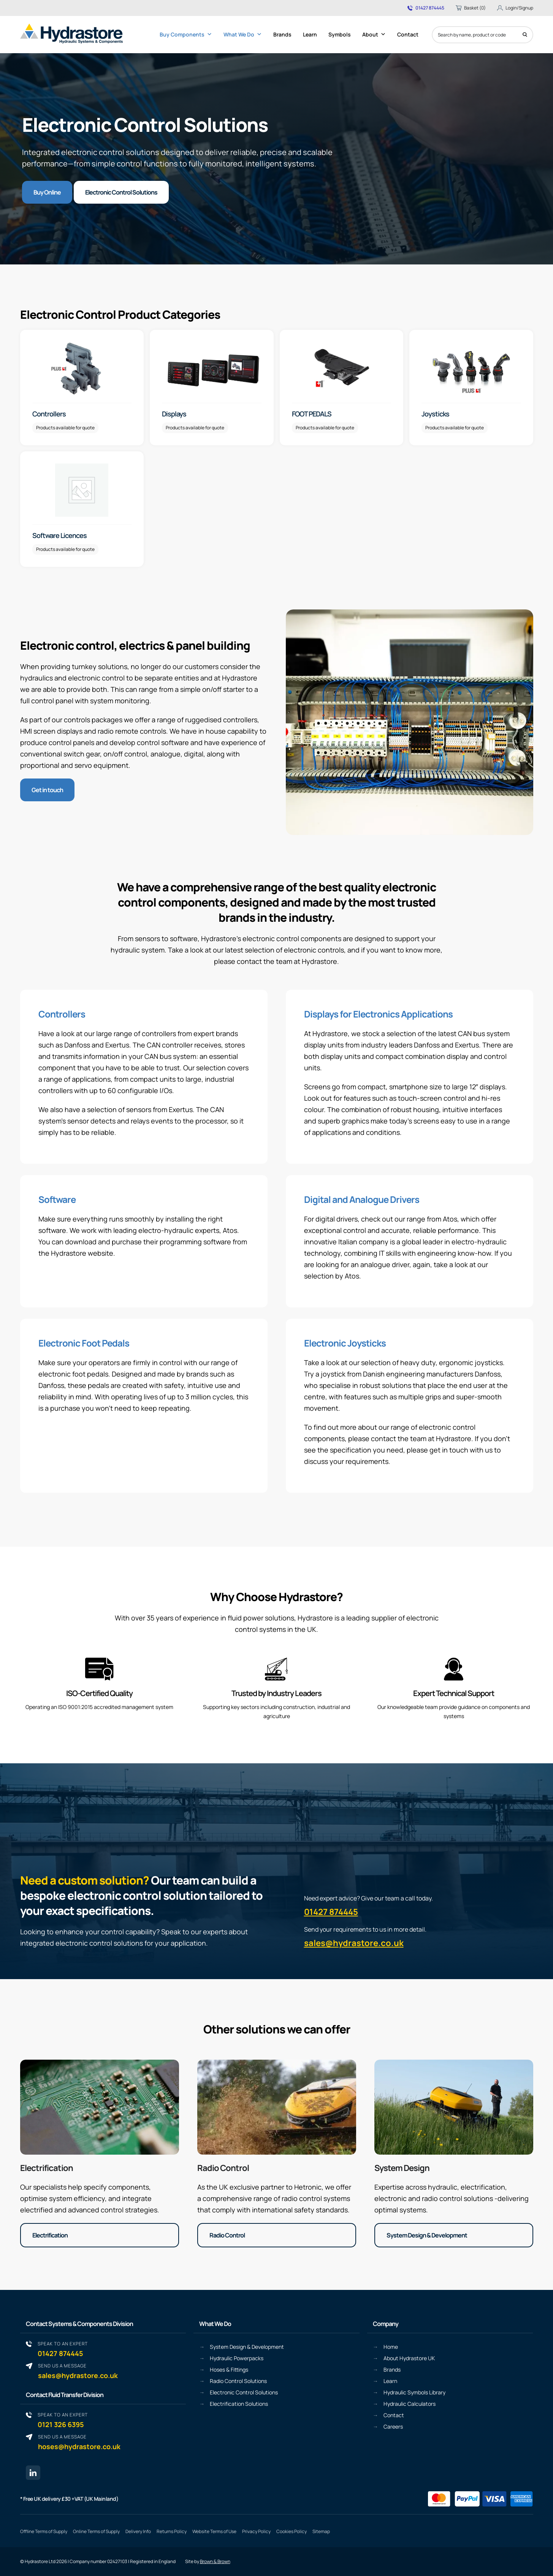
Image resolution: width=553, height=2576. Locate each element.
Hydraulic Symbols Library (414, 2392)
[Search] (525, 34)
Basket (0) (471, 8)
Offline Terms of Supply (43, 2531)
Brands (282, 34)
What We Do (242, 34)
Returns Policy (172, 2531)
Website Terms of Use (214, 2531)
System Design (401, 2168)
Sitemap (321, 2531)
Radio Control (223, 2168)
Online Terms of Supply (96, 2531)
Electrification (46, 2168)
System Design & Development (427, 2235)
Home (390, 2346)
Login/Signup (515, 8)
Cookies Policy (291, 2531)
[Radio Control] (276, 2107)
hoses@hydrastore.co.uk (79, 2442)
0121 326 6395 (63, 2420)
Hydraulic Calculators (409, 2403)
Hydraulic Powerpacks (236, 2358)
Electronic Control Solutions (121, 192)
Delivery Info (138, 2531)
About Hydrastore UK (409, 2358)
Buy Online (47, 192)
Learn (310, 34)
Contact (407, 34)
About (374, 34)
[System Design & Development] (453, 2107)
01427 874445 (425, 8)
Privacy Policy (256, 2531)
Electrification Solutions (239, 2403)
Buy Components (186, 34)
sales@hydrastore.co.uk (354, 1943)
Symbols (339, 34)
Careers (393, 2426)
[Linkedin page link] (33, 2472)
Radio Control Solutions (238, 2381)
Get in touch (47, 790)
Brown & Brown (215, 2562)
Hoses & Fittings (229, 2369)
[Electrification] (99, 2107)
